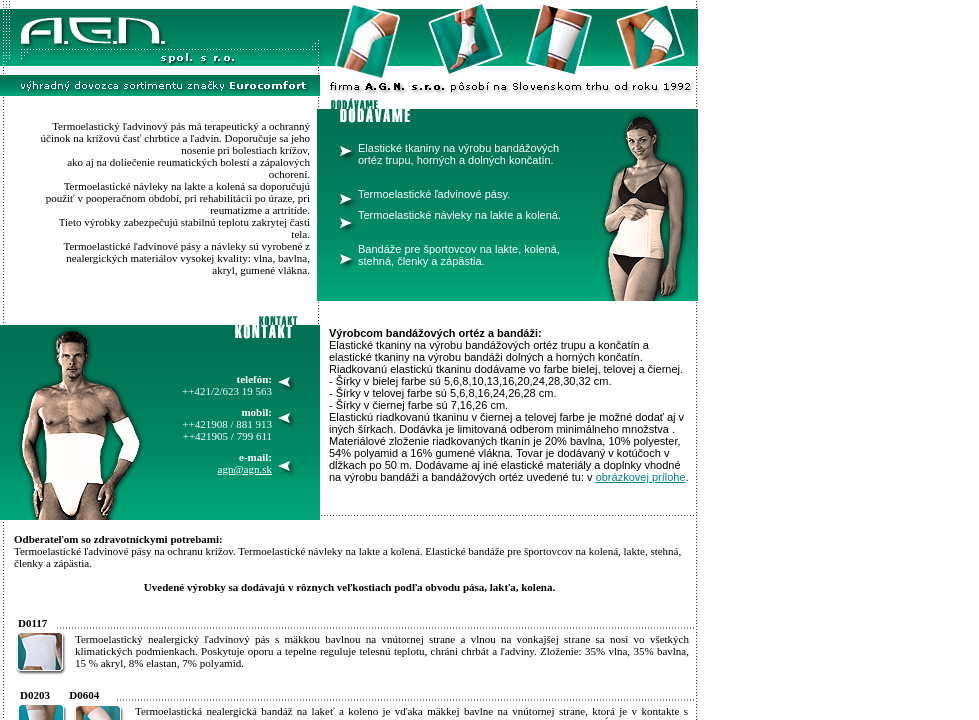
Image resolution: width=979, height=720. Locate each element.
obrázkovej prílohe (641, 477)
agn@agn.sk (245, 469)
